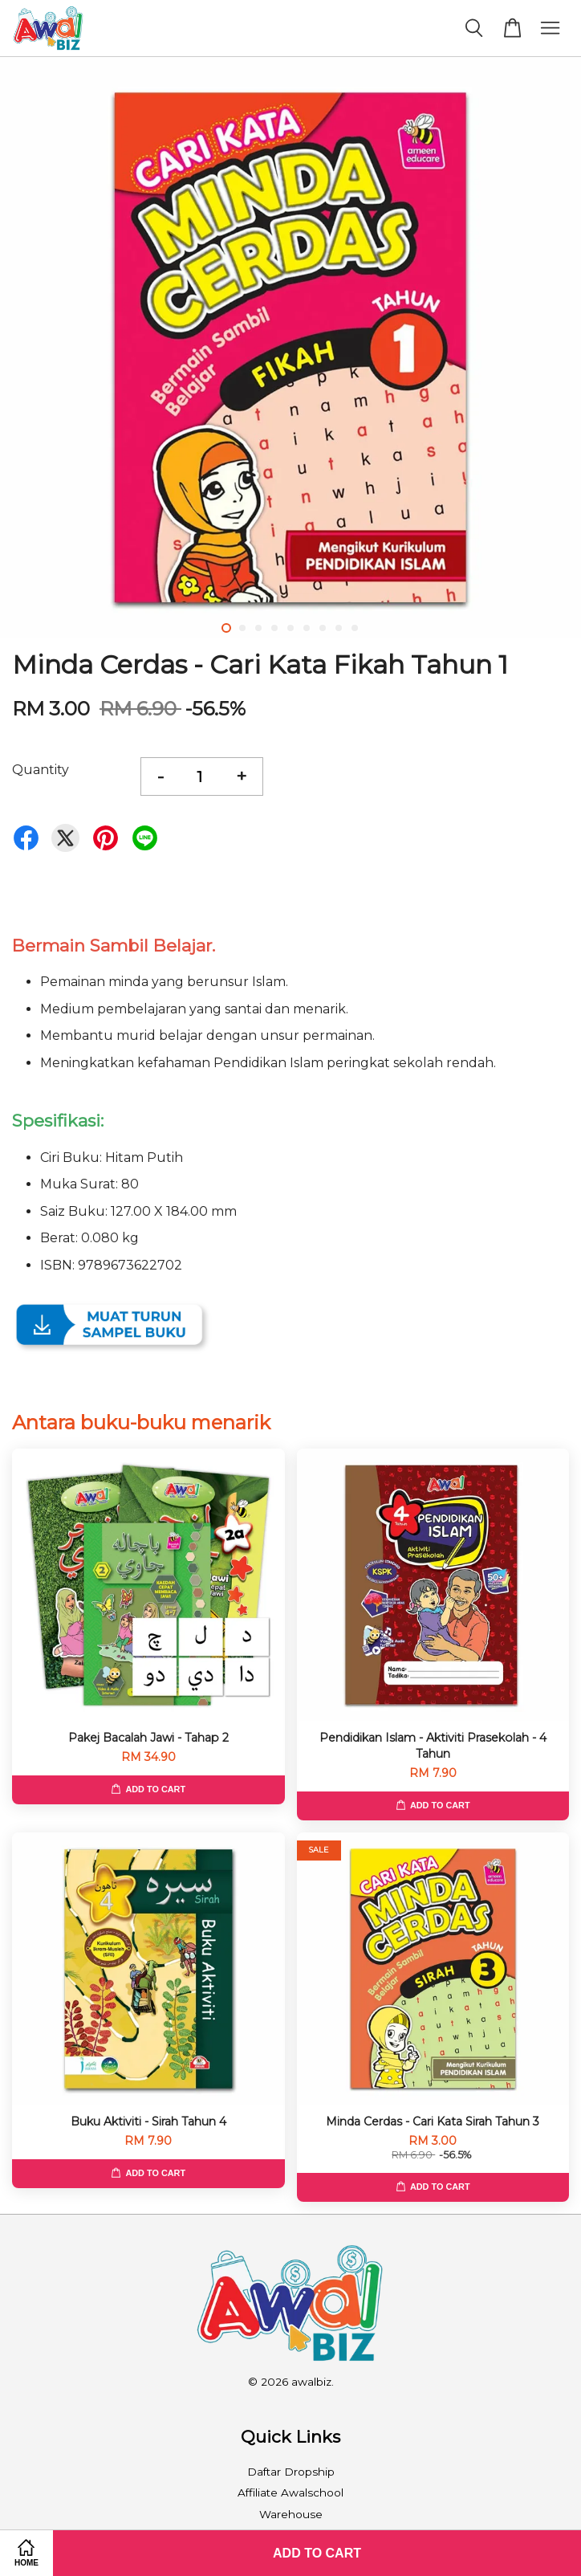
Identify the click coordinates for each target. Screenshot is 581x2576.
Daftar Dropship (291, 2471)
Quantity (40, 769)
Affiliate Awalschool (290, 2492)
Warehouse (291, 2514)
